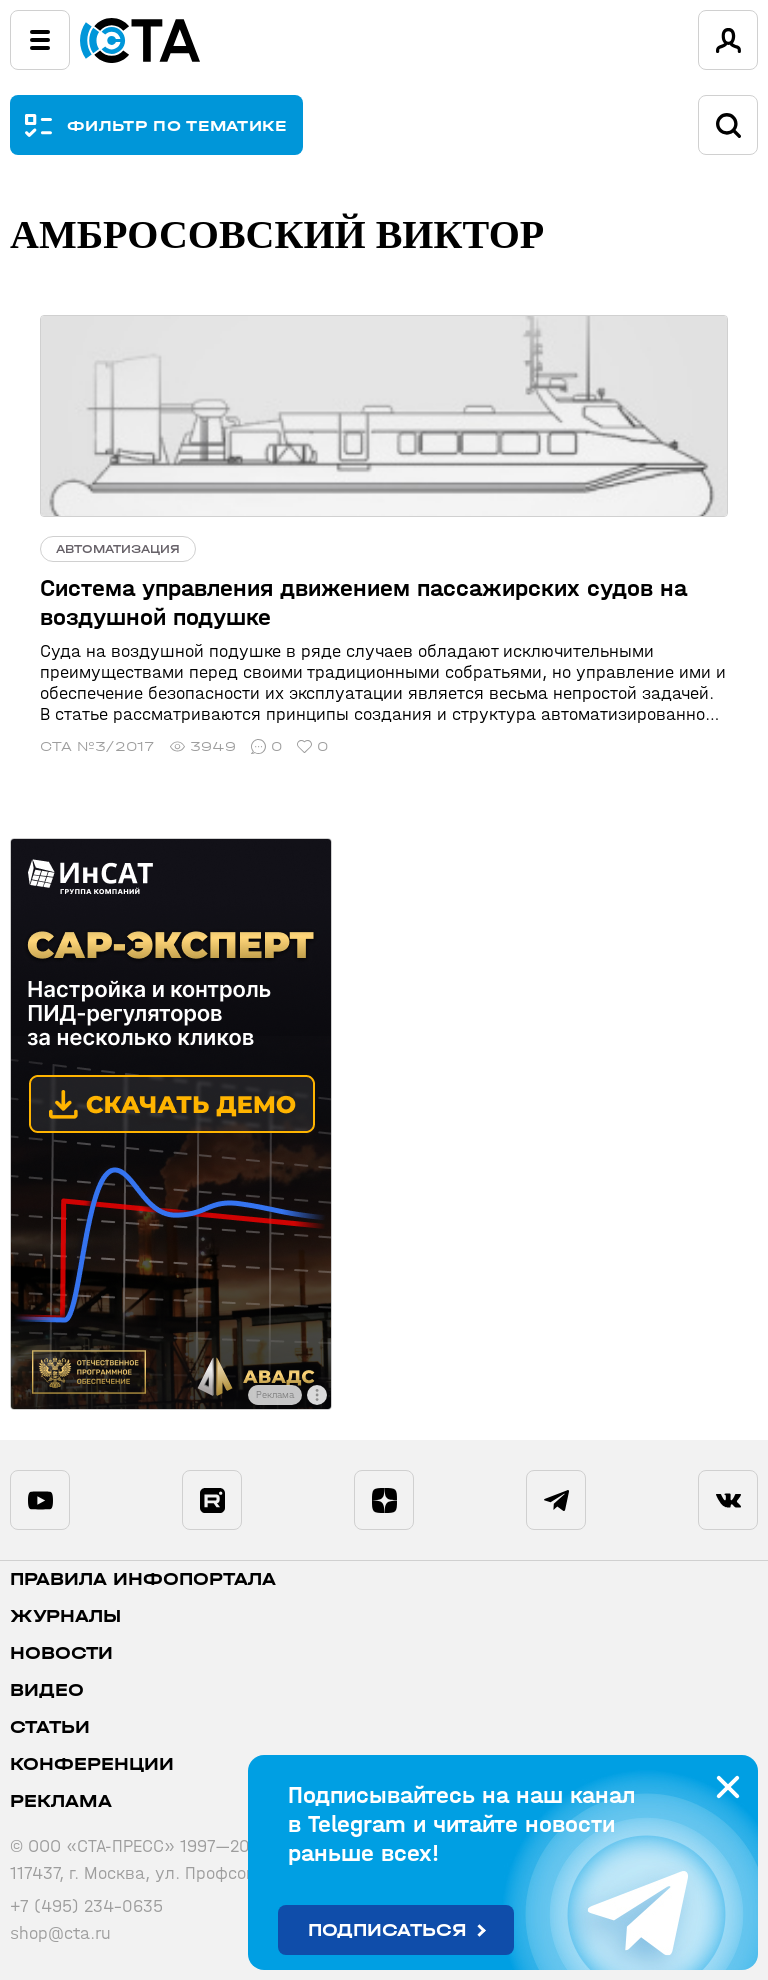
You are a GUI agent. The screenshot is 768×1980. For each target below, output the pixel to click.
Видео (47, 1690)
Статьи (50, 1727)
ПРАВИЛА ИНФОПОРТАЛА (143, 1579)
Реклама (61, 1801)
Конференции (92, 1764)
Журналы (65, 1616)
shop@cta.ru (60, 1933)
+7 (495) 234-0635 (86, 1906)
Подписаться (387, 1930)
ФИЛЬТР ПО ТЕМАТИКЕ (177, 125)
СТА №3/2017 (97, 746)
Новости (61, 1653)
